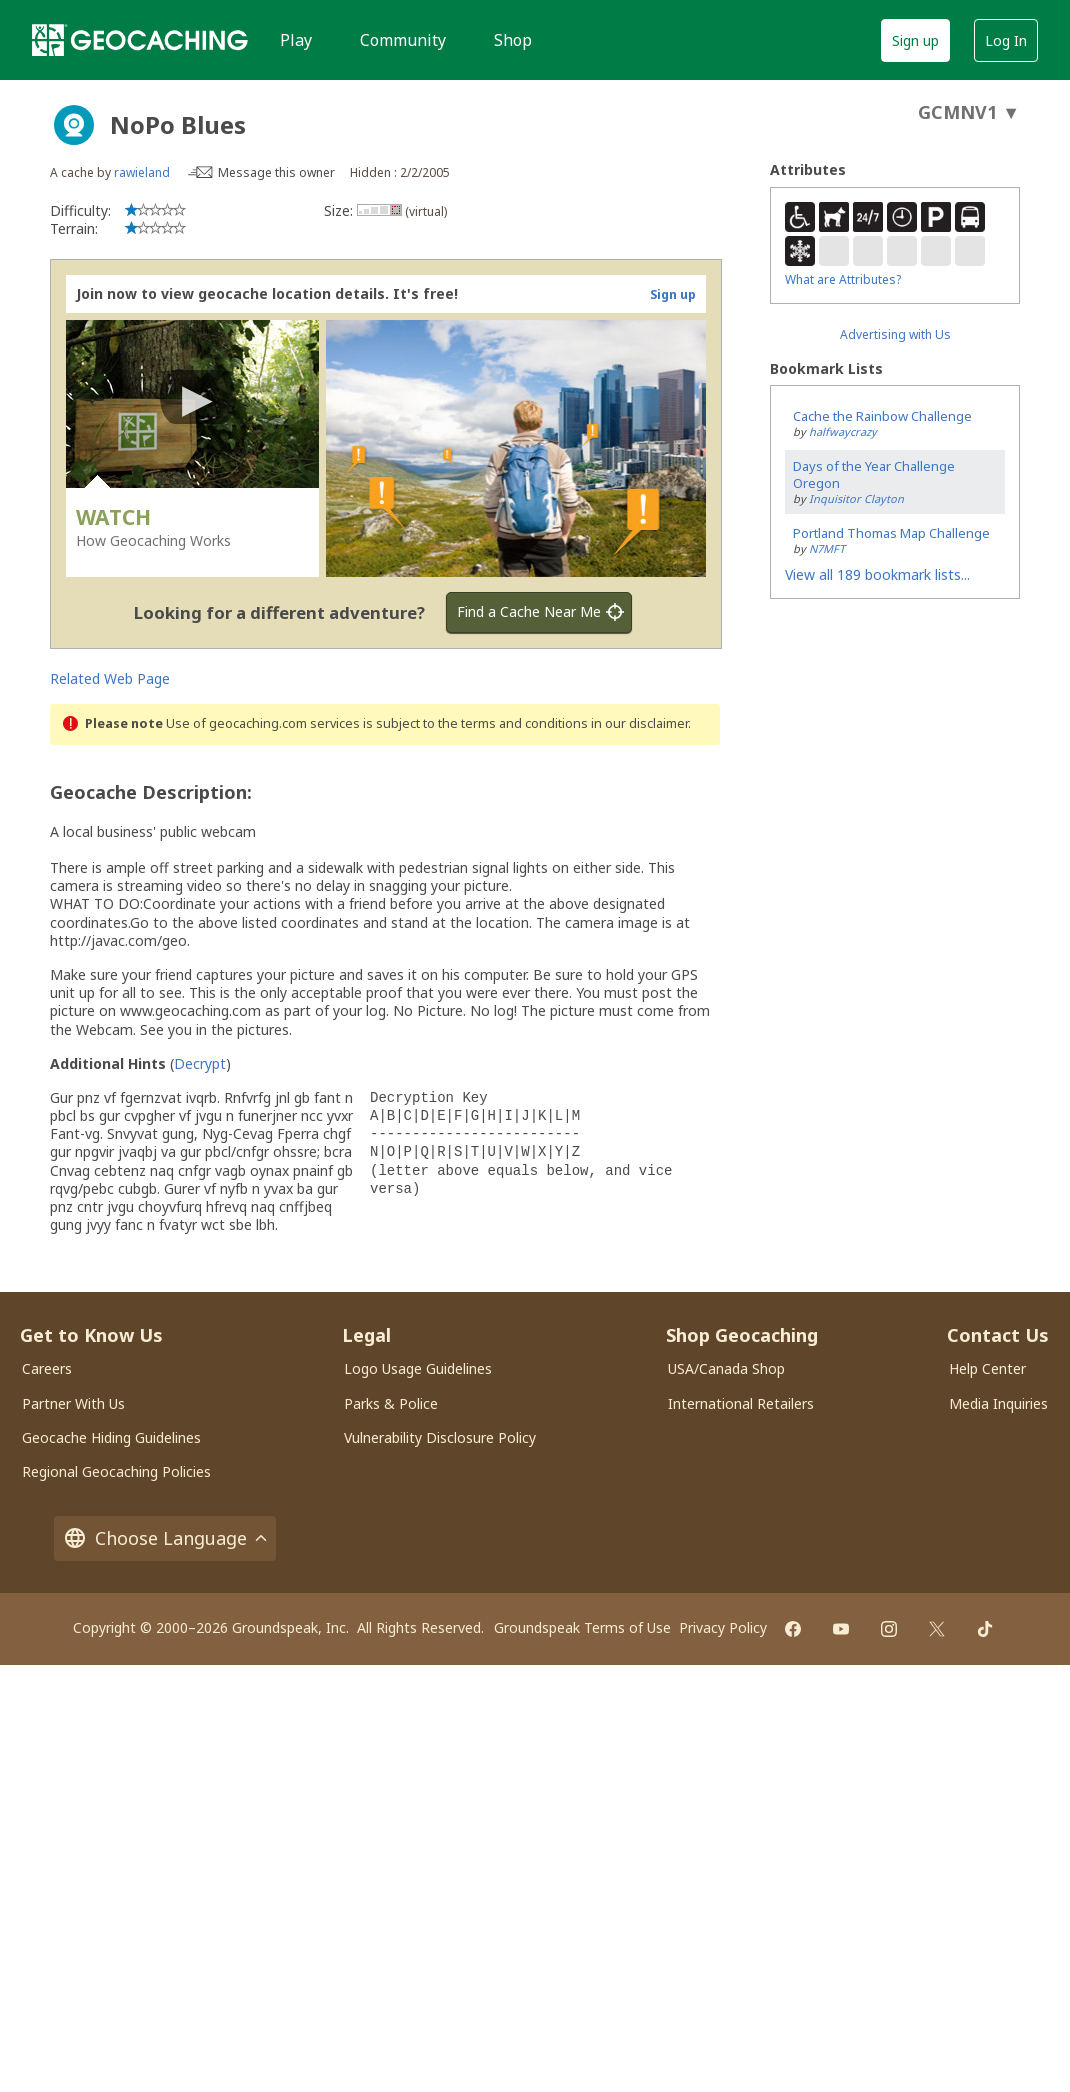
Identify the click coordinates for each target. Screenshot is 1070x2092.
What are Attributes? (843, 279)
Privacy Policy (723, 1627)
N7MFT (827, 548)
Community (403, 40)
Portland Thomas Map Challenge (891, 533)
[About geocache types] (74, 125)
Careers (47, 1368)
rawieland (142, 172)
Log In (1006, 40)
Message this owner (276, 172)
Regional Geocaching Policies (116, 1471)
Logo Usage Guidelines (418, 1368)
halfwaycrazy (843, 431)
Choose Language (165, 1538)
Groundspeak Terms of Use (582, 1627)
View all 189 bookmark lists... (877, 574)
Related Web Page (110, 678)
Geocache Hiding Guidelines (111, 1437)
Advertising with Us (895, 334)
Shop (513, 40)
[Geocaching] (140, 40)
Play (296, 40)
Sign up (915, 40)
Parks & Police (391, 1403)
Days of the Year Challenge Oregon (874, 474)
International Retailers (741, 1403)
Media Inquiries (998, 1403)
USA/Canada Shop (726, 1368)
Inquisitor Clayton (856, 498)
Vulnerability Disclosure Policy (440, 1437)
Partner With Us (73, 1403)
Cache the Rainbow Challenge (882, 416)
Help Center (987, 1368)
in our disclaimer (639, 723)
